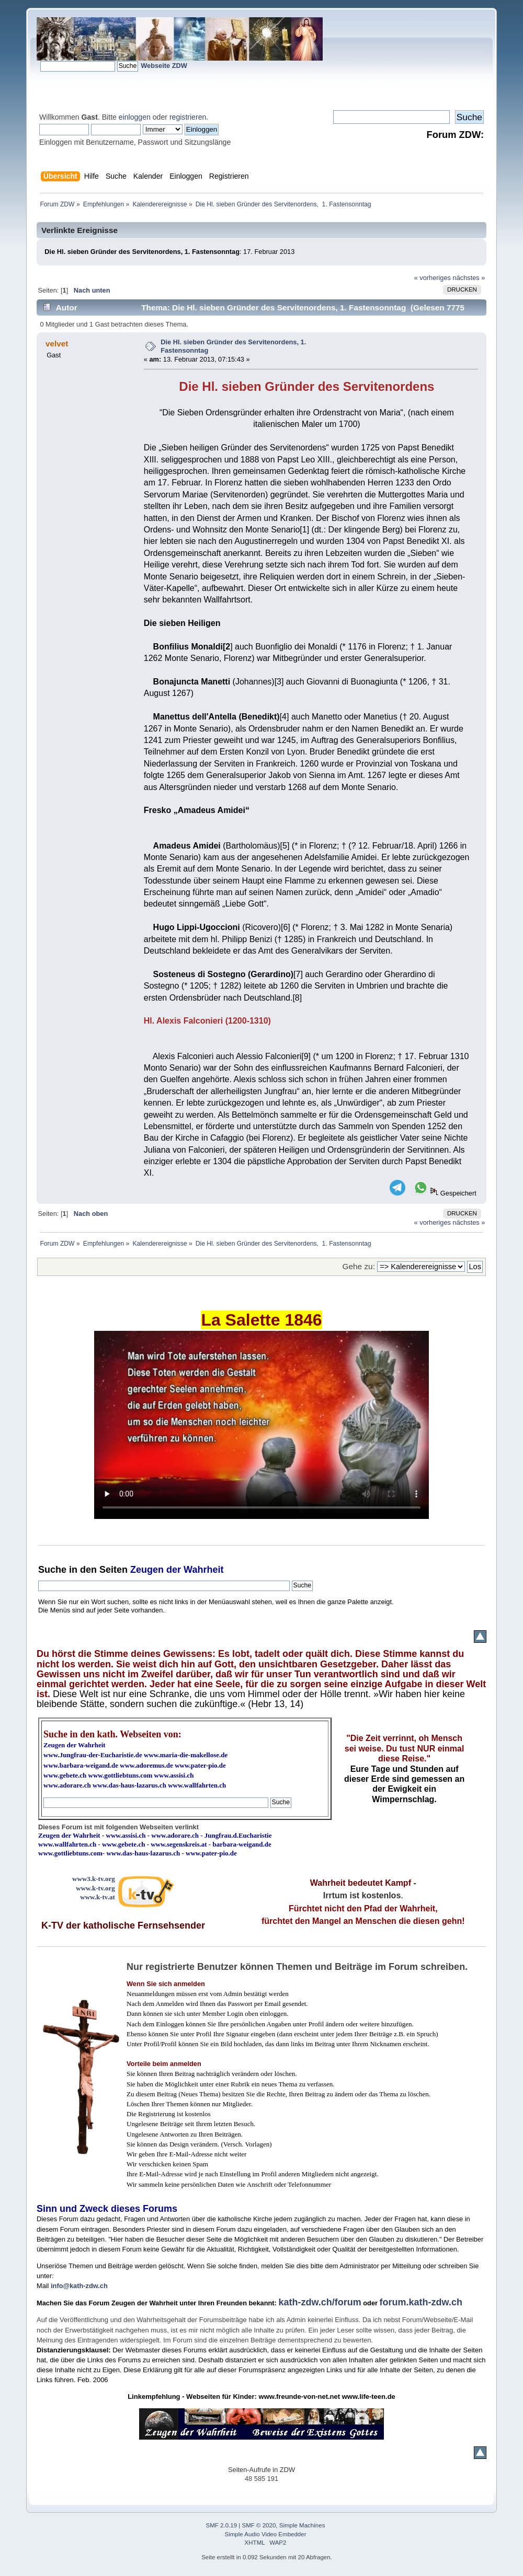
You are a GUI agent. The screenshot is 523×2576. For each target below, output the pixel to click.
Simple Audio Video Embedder (265, 2534)
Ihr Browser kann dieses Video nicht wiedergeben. (261, 1425)
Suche (52, 1569)
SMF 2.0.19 (221, 2525)
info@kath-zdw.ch (79, 2286)
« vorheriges (432, 278)
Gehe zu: (359, 1266)
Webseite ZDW (164, 65)
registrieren (187, 117)
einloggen (135, 117)
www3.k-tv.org (93, 1879)
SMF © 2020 (259, 2525)
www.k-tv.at (97, 1897)
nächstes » (469, 278)
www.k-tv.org (95, 1888)
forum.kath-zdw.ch (421, 2302)
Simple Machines (302, 2525)
